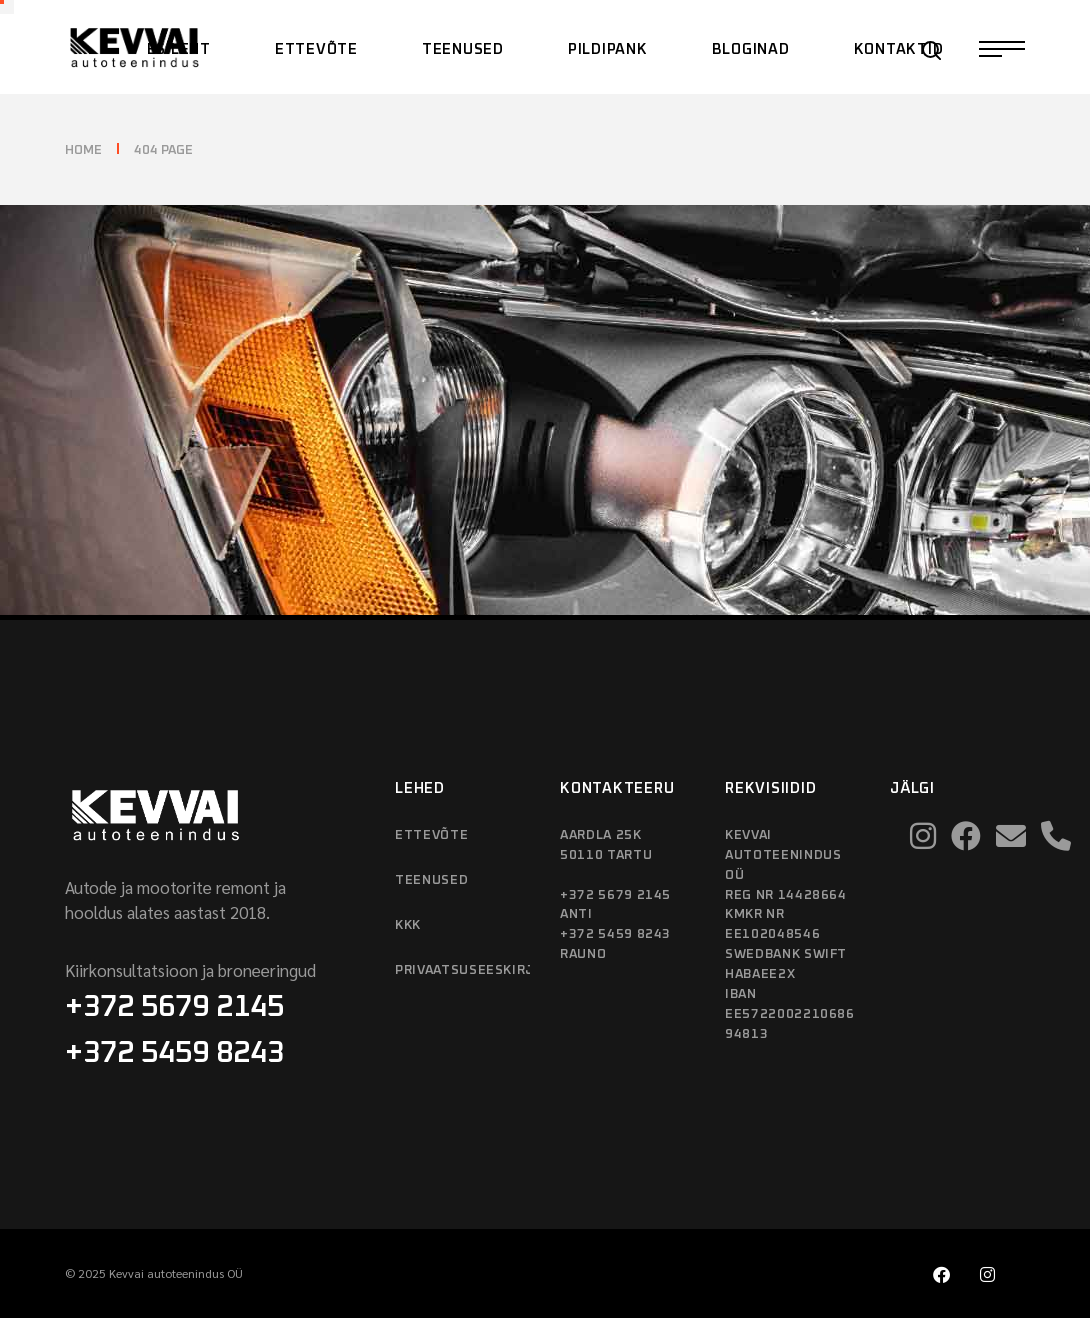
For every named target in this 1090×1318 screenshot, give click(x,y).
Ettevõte (431, 835)
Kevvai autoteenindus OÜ (176, 1273)
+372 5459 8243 (174, 1053)
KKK (408, 925)
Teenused (431, 880)
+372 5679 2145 (174, 1007)
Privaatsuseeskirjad (462, 970)
